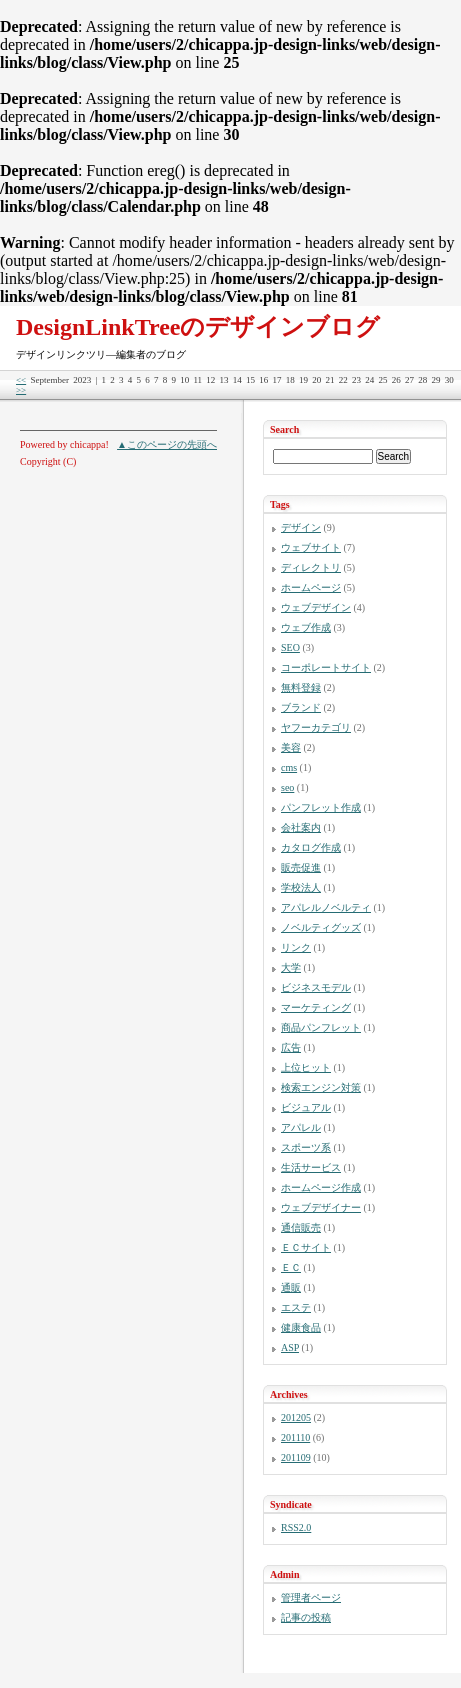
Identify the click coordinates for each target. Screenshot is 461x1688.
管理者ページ (311, 1597)
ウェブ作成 (306, 627)
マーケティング (316, 1007)
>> (21, 390)
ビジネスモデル (316, 987)
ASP (290, 1347)
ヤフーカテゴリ (316, 727)
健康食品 (301, 1327)
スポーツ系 (306, 1147)
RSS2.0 (296, 1527)
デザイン (301, 527)
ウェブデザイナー (321, 1207)
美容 (291, 747)
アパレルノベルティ (326, 907)
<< (21, 380)
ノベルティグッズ (321, 927)
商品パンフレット (321, 1027)
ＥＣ (291, 1267)
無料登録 (301, 687)
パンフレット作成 (321, 807)
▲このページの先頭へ (167, 444)
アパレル (301, 1127)
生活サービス (311, 1167)
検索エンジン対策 (321, 1087)
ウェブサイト (311, 547)
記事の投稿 (306, 1617)
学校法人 (301, 887)
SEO (290, 647)
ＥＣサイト (306, 1247)
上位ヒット (306, 1067)
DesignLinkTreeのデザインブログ (198, 327)
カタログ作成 (311, 847)
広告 (291, 1047)
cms (289, 767)
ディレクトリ (311, 567)
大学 (291, 967)
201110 (295, 1437)
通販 (291, 1287)
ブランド (301, 707)
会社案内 (301, 827)
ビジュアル (306, 1107)
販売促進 (301, 867)
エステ (296, 1307)
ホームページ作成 (321, 1187)
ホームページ (311, 587)
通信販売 (301, 1227)
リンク (296, 947)
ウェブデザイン (316, 607)
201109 (296, 1457)
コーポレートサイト (326, 667)
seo (287, 787)
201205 (296, 1417)
